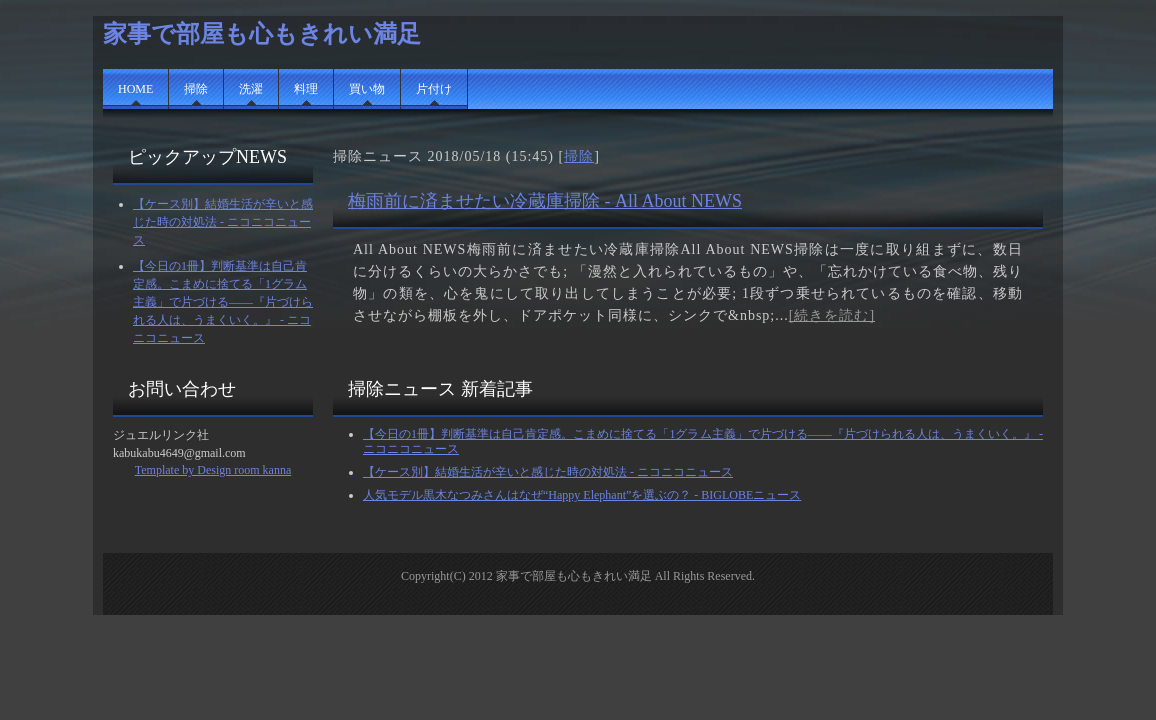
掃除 (196, 89)
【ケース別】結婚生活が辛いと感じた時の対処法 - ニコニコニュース (223, 222)
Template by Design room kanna (213, 470)
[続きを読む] (832, 315)
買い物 (367, 89)
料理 (306, 89)
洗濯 (251, 89)
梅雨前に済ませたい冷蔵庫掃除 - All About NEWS (545, 201)
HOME (135, 89)
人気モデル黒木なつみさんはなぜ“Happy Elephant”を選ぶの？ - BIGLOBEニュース (582, 495)
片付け (434, 89)
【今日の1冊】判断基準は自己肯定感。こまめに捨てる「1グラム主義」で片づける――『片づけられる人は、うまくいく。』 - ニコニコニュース (223, 302)
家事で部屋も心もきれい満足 (262, 34)
